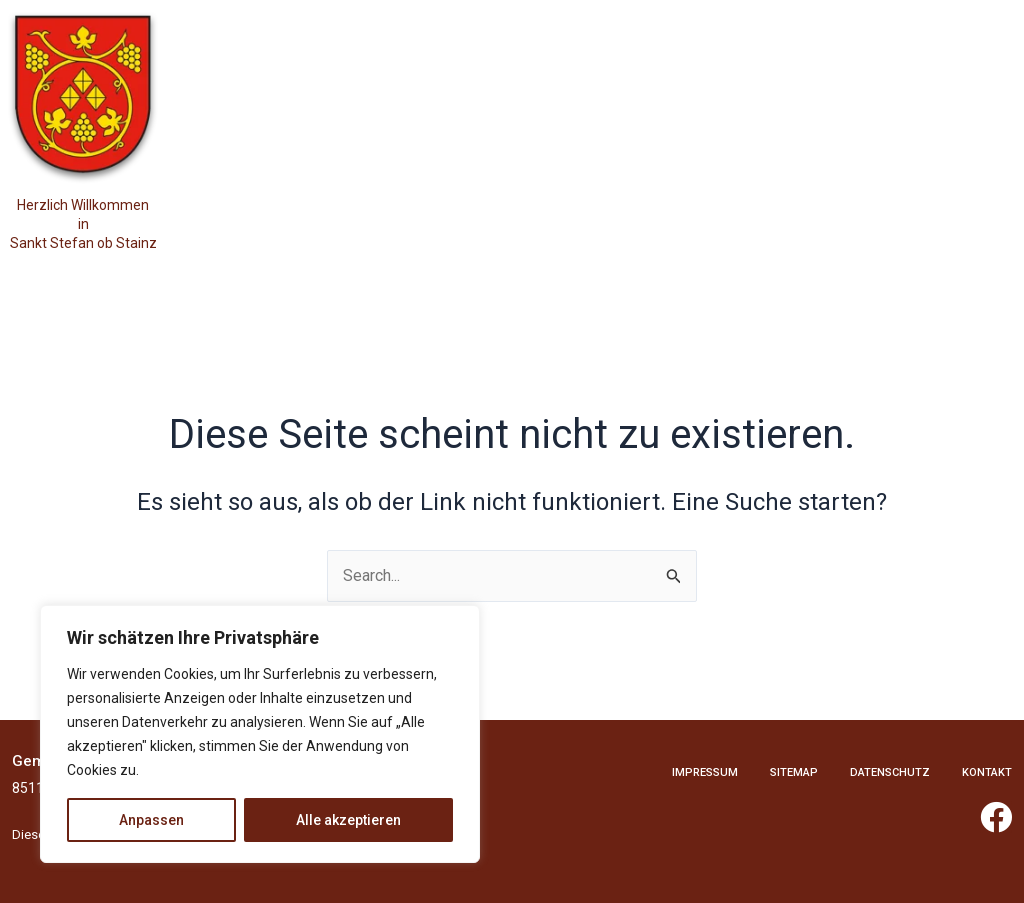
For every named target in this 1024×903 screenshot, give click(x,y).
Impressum (705, 772)
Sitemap (794, 772)
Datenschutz (890, 772)
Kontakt (987, 772)
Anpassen (151, 820)
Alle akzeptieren (348, 820)
